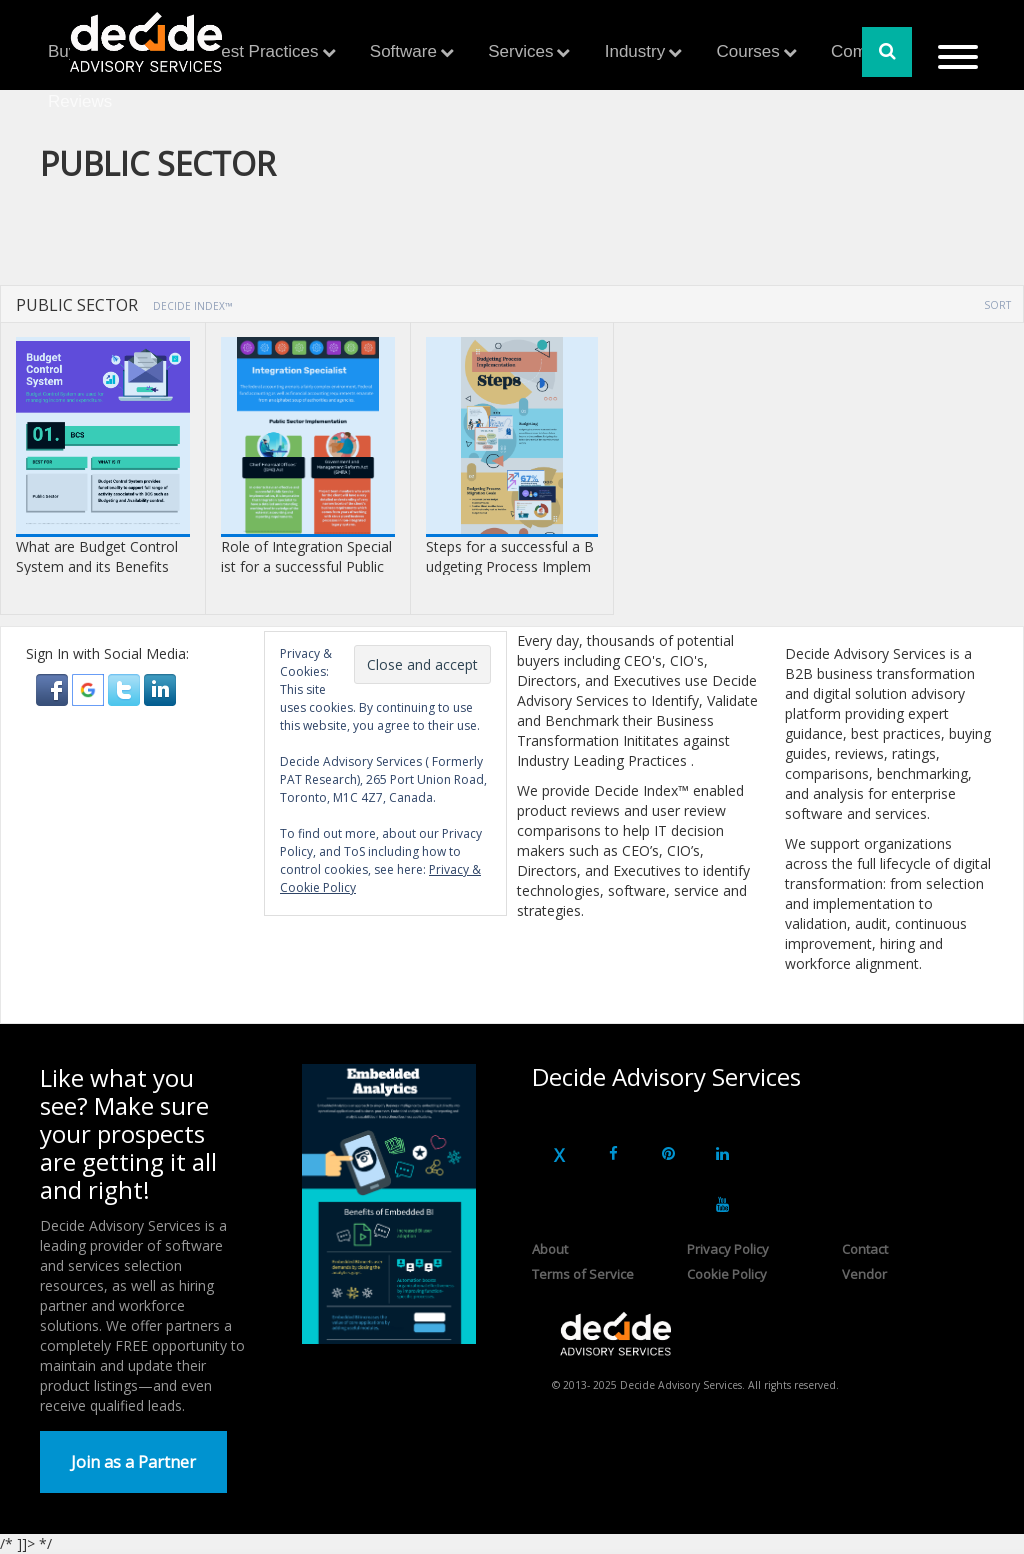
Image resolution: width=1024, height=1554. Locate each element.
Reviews (80, 101)
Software (403, 51)
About (550, 1249)
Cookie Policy (727, 1274)
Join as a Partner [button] (133, 1462)
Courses (747, 51)
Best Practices (264, 51)
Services (520, 51)
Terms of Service (583, 1274)
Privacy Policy (728, 1249)
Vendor (864, 1274)
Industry (635, 51)
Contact (865, 1249)
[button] (54, 688)
